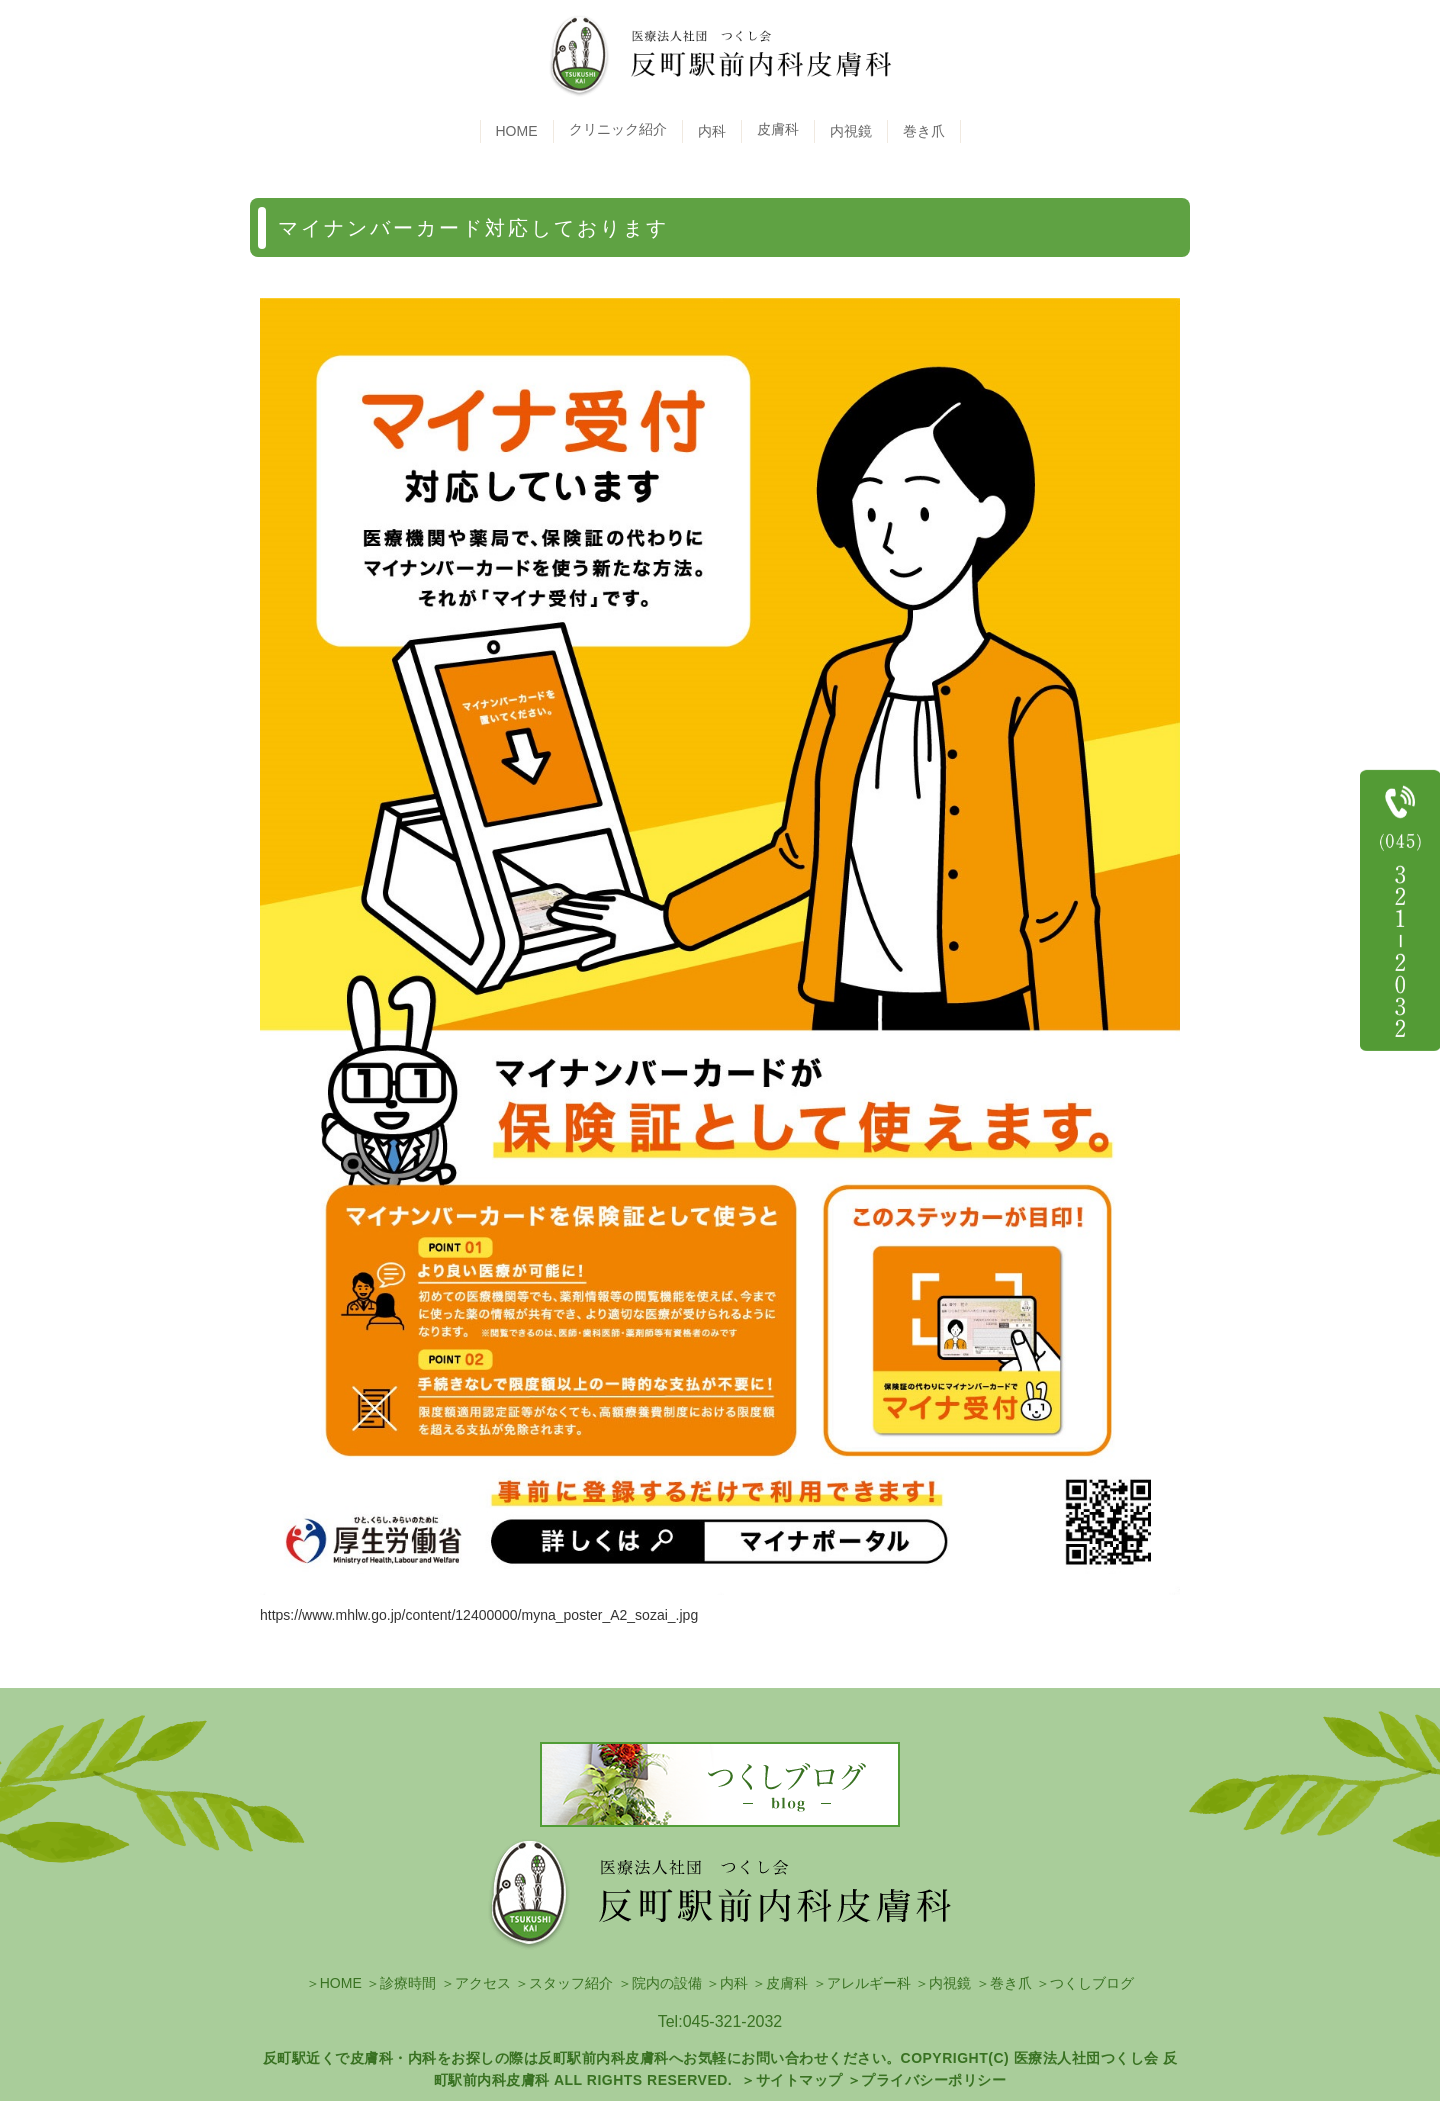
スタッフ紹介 (571, 1983)
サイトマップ (799, 2080)
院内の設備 (667, 1983)
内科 (712, 131)
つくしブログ (1092, 1983)
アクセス (483, 1983)
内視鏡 (851, 131)
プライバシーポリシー (933, 2080)
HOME (517, 131)
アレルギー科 (869, 1983)
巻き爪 (924, 131)
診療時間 (408, 1983)
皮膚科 (787, 1983)
